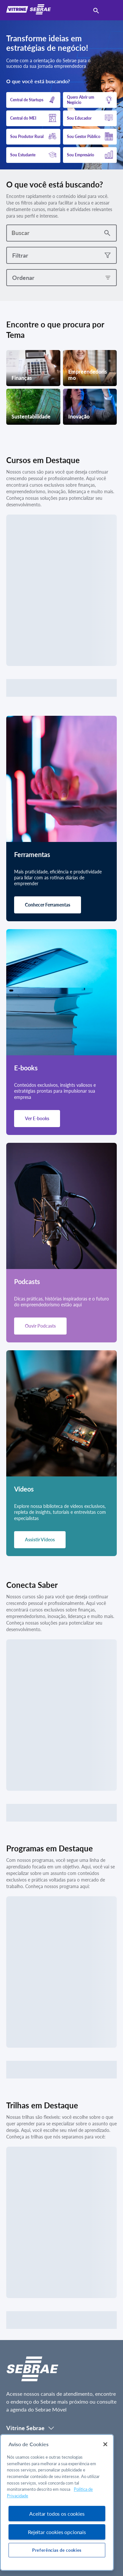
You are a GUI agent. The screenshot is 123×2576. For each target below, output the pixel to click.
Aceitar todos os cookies (56, 2513)
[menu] (109, 10)
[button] (33, 100)
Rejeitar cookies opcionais (57, 2532)
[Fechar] (105, 2444)
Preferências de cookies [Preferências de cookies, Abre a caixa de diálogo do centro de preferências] (57, 2550)
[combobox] (53, 233)
